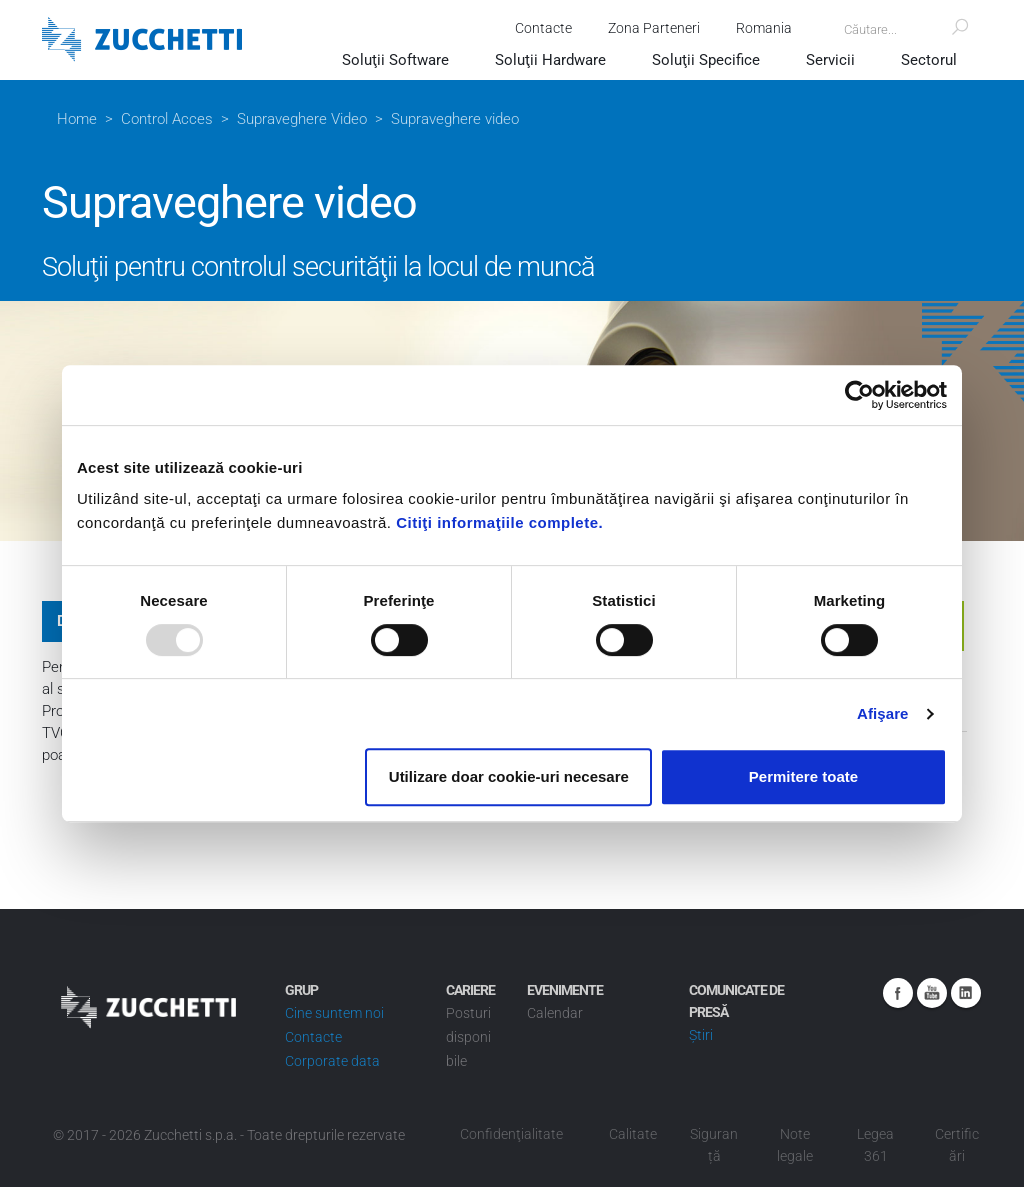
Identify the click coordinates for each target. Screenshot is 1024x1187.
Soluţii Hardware (550, 60)
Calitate (633, 1134)
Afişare (883, 713)
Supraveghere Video (302, 119)
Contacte (543, 28)
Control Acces (167, 119)
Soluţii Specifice (706, 60)
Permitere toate (803, 776)
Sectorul (929, 60)
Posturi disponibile (468, 1037)
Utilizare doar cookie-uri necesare (509, 776)
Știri (701, 1035)
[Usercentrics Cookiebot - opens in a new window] (859, 395)
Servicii (830, 60)
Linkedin (966, 993)
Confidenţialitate (511, 1134)
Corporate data (332, 1061)
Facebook (898, 993)
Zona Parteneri (654, 28)
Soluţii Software (395, 60)
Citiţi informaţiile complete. (499, 522)
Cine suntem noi (334, 1013)
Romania (764, 28)
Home (77, 119)
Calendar (555, 1013)
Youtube (932, 993)
